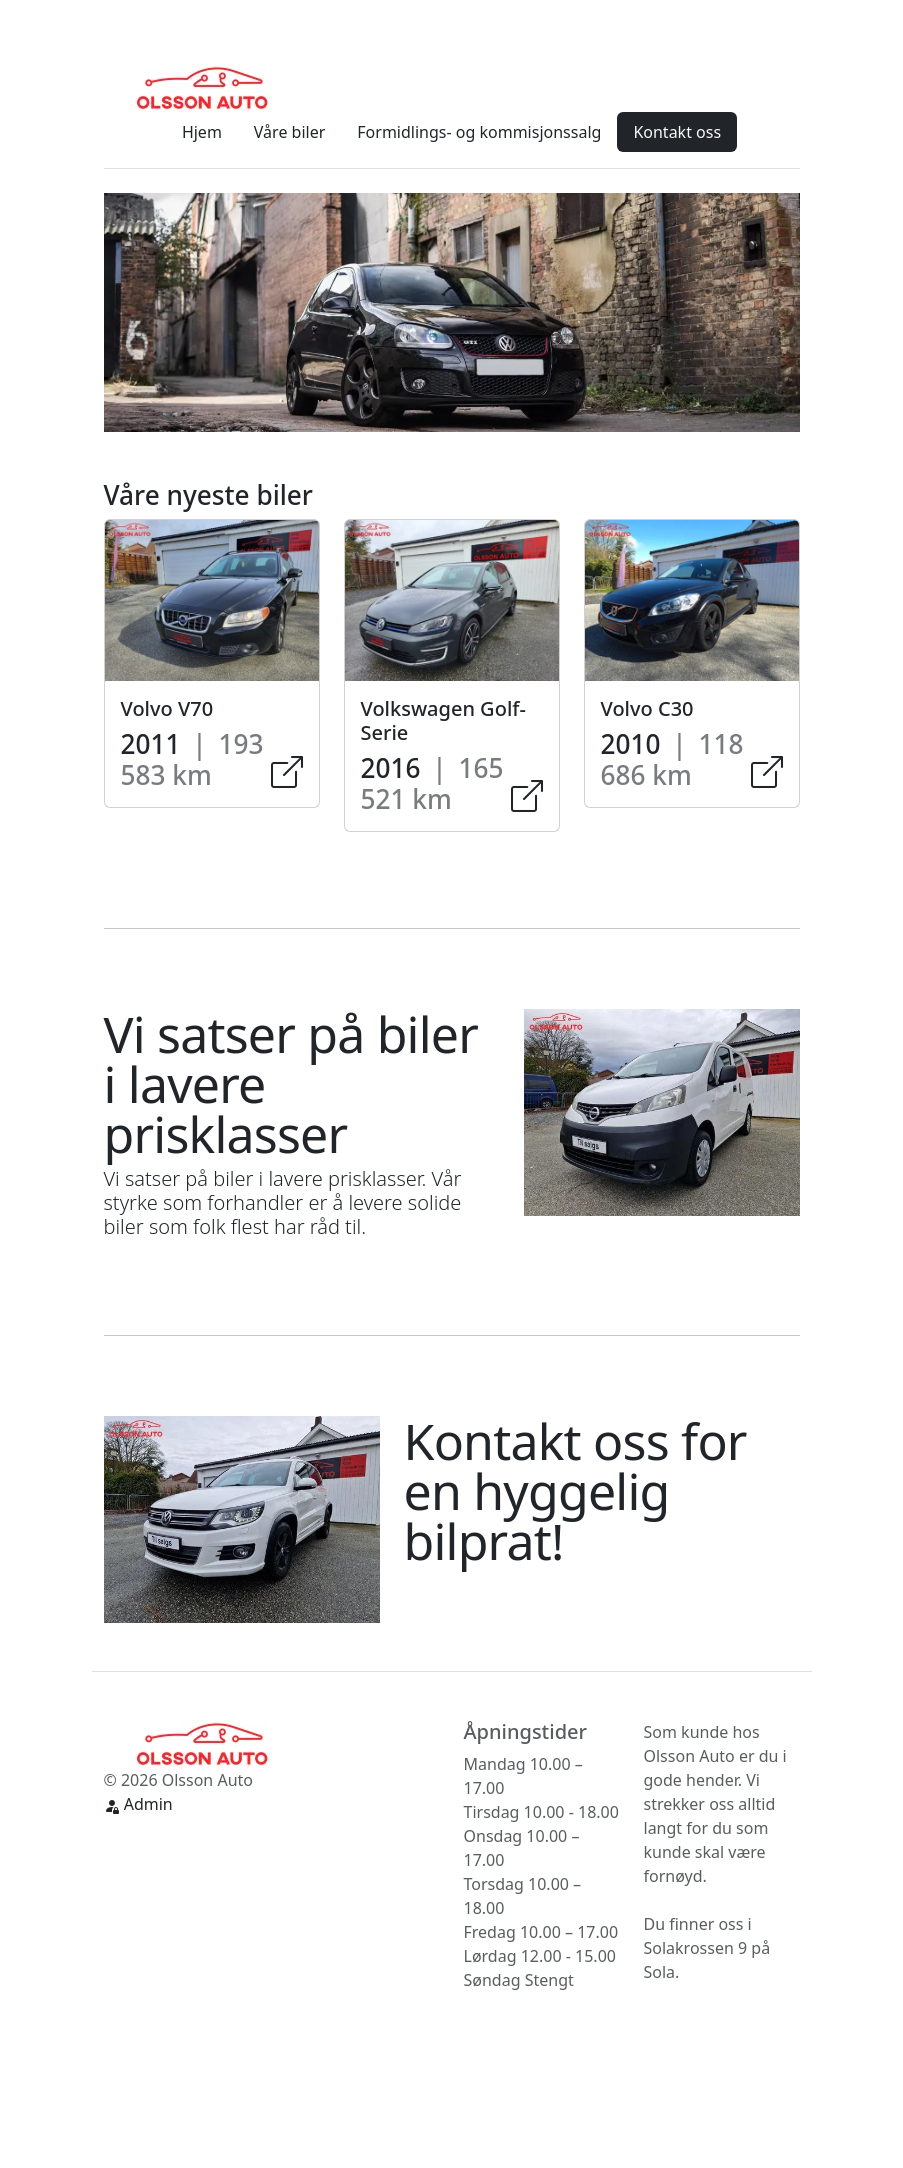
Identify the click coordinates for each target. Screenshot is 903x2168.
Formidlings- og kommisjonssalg (479, 132)
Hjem (202, 132)
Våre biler (289, 132)
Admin (138, 1804)
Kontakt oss (677, 132)
